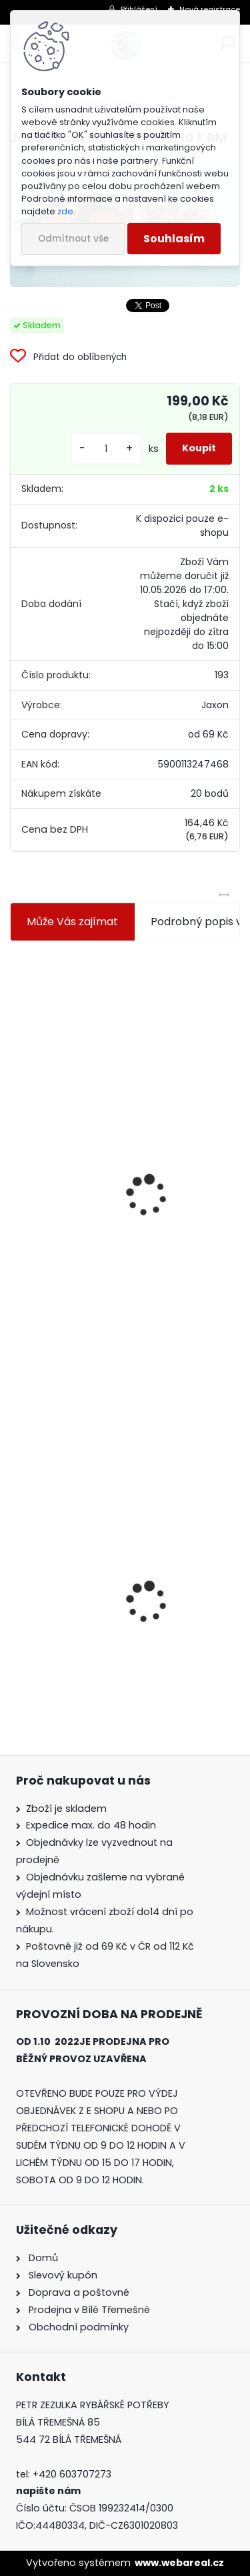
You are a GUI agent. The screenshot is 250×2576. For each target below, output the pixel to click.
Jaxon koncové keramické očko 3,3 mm (121, 1042)
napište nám (48, 2490)
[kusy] (106, 449)
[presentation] (16, 1163)
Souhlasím (174, 238)
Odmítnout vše (73, 238)
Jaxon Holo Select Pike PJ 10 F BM (104, 1599)
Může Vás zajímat (72, 921)
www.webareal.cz (179, 2562)
